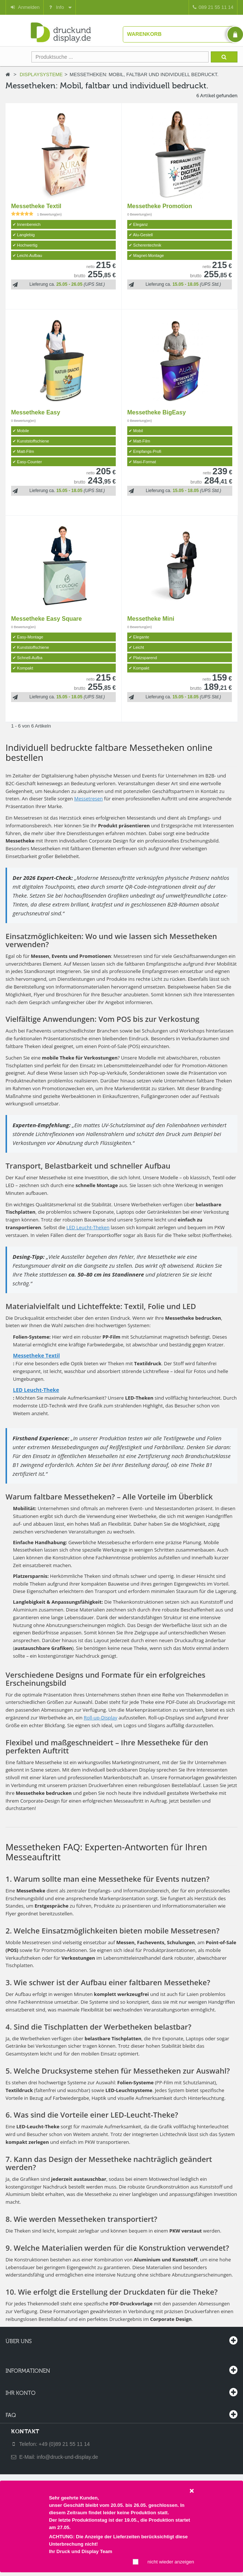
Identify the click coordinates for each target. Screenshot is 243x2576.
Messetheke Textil (36, 206)
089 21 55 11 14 (213, 7)
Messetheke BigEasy (156, 412)
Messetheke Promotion (159, 206)
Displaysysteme (41, 74)
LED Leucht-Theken (88, 1227)
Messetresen (88, 798)
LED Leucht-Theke (36, 1389)
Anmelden (25, 7)
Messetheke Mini (150, 619)
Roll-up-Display (100, 1717)
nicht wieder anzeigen (171, 2562)
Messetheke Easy (35, 412)
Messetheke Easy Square (46, 619)
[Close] (191, 2490)
